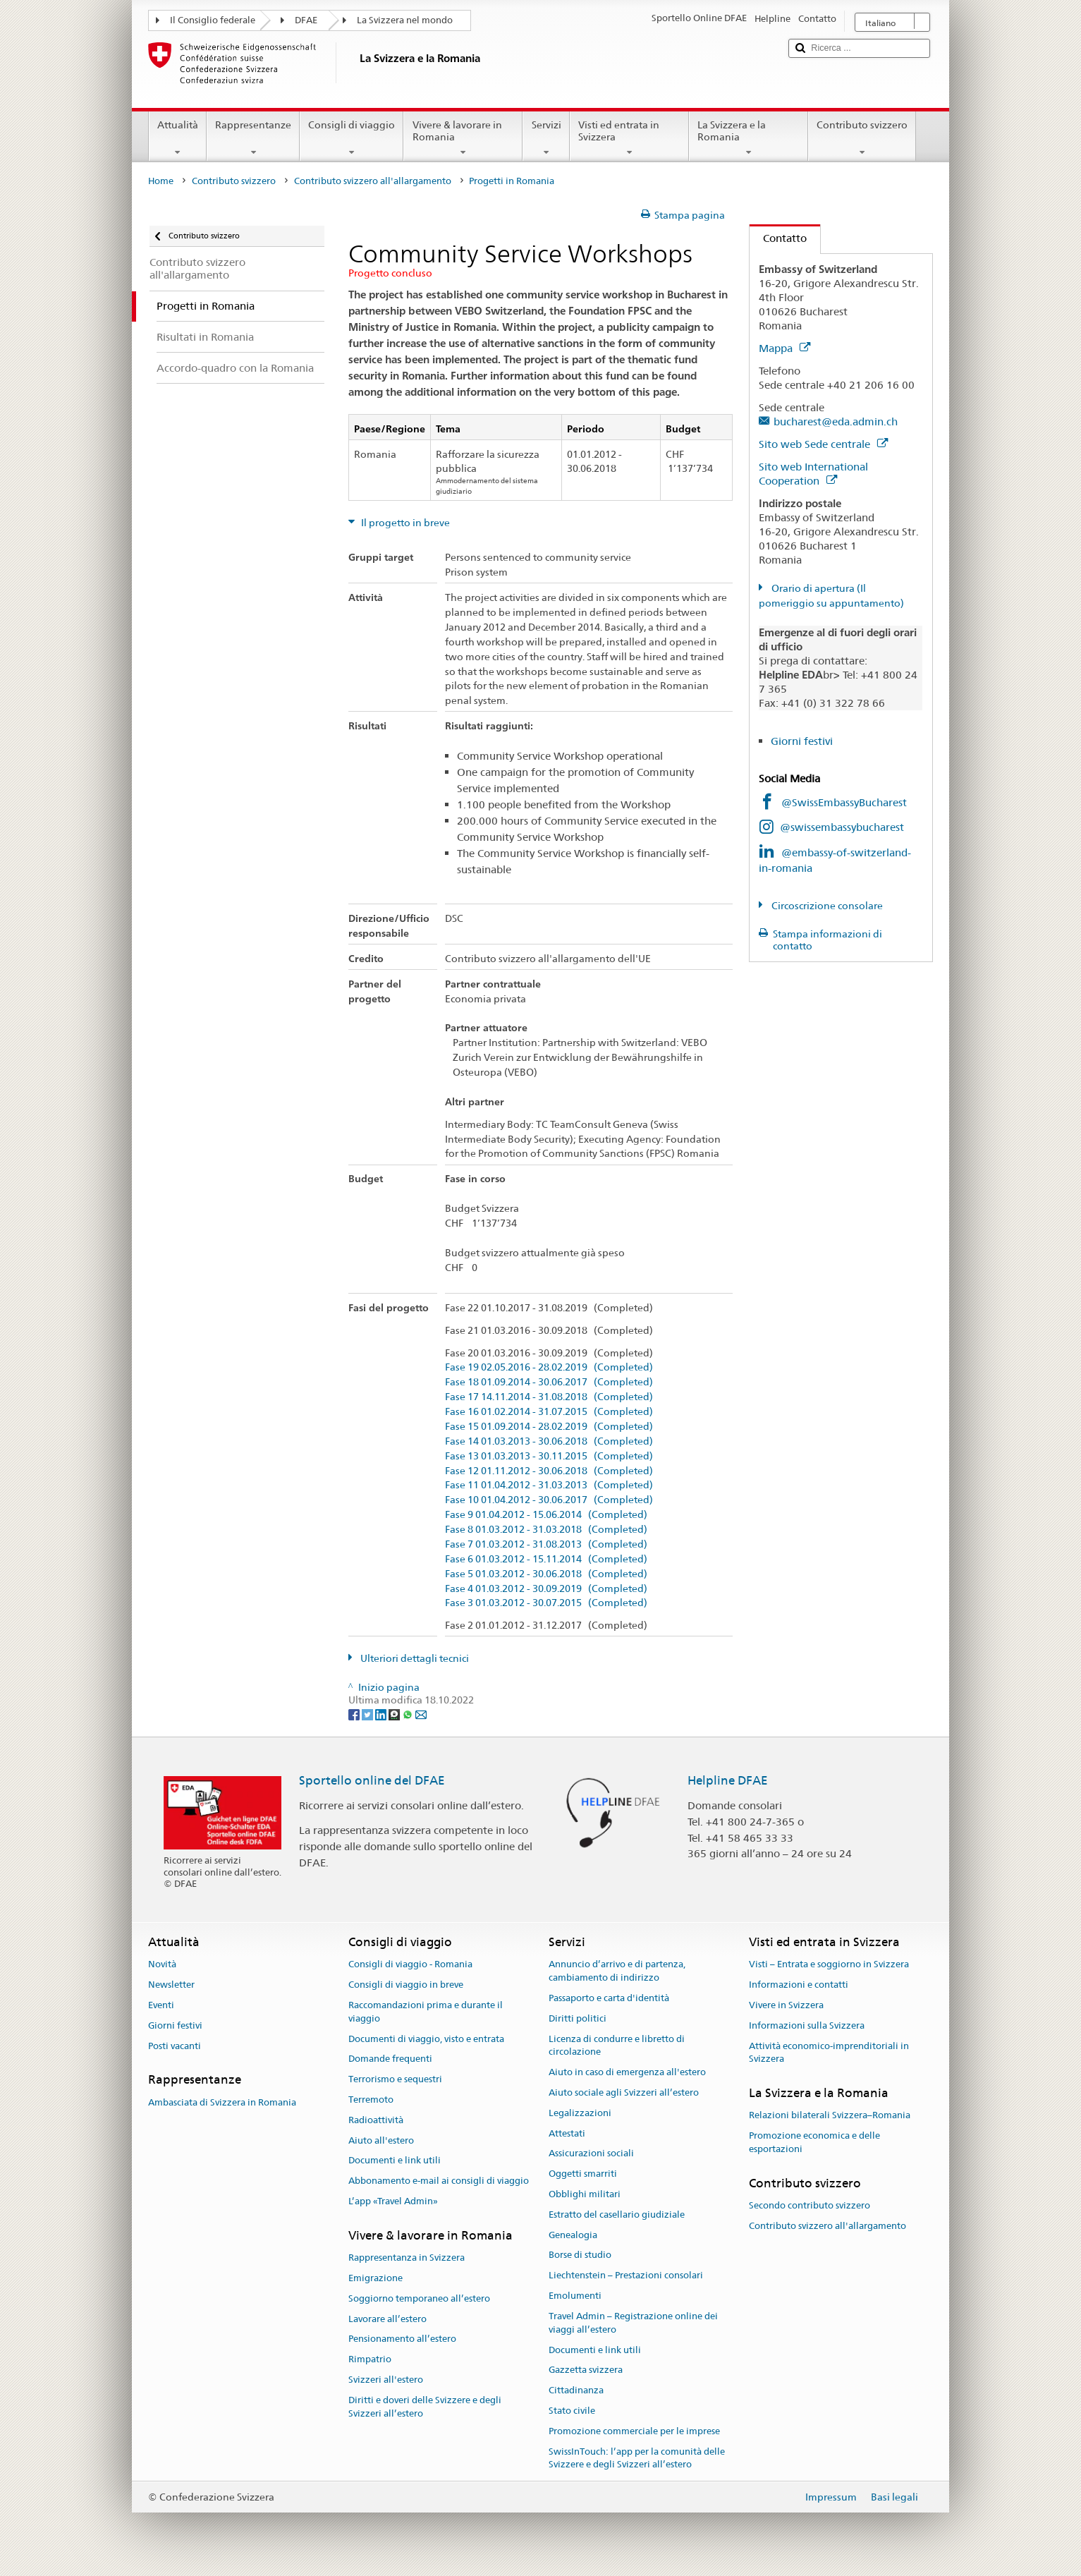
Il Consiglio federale (212, 20)
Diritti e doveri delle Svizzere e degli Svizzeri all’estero (424, 2407)
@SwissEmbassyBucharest (844, 802)
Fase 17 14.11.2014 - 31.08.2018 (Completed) (549, 1397)
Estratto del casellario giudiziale (617, 2214)
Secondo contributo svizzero (809, 2205)
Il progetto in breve (404, 522)
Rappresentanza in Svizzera (406, 2257)
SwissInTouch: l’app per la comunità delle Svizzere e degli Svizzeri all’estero (637, 2458)
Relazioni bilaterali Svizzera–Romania (829, 2115)
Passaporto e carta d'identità (609, 1998)
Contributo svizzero (862, 138)
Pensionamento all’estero (402, 2339)
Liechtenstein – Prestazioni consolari (626, 2276)
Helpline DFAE (728, 1780)
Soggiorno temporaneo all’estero (419, 2298)
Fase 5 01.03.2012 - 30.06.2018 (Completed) (546, 1574)
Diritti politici (577, 2018)
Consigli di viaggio (351, 138)
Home (160, 181)
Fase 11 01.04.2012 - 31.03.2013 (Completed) (549, 1485)
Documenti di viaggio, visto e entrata (426, 2039)
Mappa (784, 348)
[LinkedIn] (382, 1713)
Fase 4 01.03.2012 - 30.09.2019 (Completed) (546, 1589)
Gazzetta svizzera (586, 2370)
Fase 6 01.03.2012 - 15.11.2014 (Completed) (546, 1559)
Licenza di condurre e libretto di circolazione (617, 2046)
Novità (162, 1965)
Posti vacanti (174, 2046)
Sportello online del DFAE (372, 1780)
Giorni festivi (802, 741)
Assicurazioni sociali (591, 2154)
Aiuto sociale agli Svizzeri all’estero (624, 2092)
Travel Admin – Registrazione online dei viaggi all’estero (633, 2323)
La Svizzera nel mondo (405, 20)
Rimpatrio (369, 2359)
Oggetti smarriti (583, 2173)
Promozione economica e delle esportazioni (814, 2143)
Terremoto (370, 2099)
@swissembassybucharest (842, 827)
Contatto (778, 238)
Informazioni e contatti (798, 1984)
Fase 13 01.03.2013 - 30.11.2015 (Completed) (549, 1456)
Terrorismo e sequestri (395, 2079)
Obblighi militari (585, 2194)
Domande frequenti (390, 2059)
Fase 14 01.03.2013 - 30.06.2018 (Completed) (549, 1441)
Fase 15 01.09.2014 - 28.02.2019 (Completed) (549, 1426)
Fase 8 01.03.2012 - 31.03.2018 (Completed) (546, 1529)
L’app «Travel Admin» (393, 2201)
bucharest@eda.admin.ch (836, 421)
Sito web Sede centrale (823, 444)
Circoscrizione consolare (826, 905)
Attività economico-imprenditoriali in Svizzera (829, 2053)
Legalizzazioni (580, 2113)
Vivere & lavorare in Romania (463, 138)
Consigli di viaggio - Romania (410, 1965)
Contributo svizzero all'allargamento (372, 181)
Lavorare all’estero (387, 2319)
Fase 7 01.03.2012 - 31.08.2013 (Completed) (546, 1544)
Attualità (177, 138)
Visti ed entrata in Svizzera (629, 138)
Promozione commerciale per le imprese (634, 2431)
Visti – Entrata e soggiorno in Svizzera (829, 1965)
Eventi (161, 2005)
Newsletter (171, 1984)
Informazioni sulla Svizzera (807, 2025)
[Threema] (395, 1713)
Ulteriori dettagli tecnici (413, 1658)
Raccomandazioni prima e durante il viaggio (425, 2012)
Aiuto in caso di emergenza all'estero (627, 2072)
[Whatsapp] (408, 1713)
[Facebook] (355, 1713)
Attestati (567, 2133)
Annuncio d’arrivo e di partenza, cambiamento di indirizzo (617, 1971)
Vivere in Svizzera (786, 2005)
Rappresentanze (253, 138)
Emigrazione (375, 2278)
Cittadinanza (576, 2390)
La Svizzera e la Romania (748, 138)
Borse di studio (580, 2255)
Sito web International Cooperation (813, 473)
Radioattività (375, 2120)
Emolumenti (575, 2295)
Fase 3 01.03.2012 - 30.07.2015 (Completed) (546, 1603)
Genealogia (573, 2235)
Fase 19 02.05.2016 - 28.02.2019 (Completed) (549, 1367)
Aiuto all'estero (381, 2140)
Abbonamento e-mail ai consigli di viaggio (438, 2180)
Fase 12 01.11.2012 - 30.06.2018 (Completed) (549, 1471)
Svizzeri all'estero (385, 2379)
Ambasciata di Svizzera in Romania (222, 2102)
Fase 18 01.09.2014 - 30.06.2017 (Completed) (549, 1382)
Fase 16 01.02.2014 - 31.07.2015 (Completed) (549, 1412)
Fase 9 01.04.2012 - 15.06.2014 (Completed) (546, 1514)
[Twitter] (368, 1713)
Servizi (545, 138)
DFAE (306, 20)
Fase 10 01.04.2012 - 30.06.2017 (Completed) (549, 1500)
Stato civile (572, 2410)
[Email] (421, 1713)
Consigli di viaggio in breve (405, 1984)
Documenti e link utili (394, 2161)
